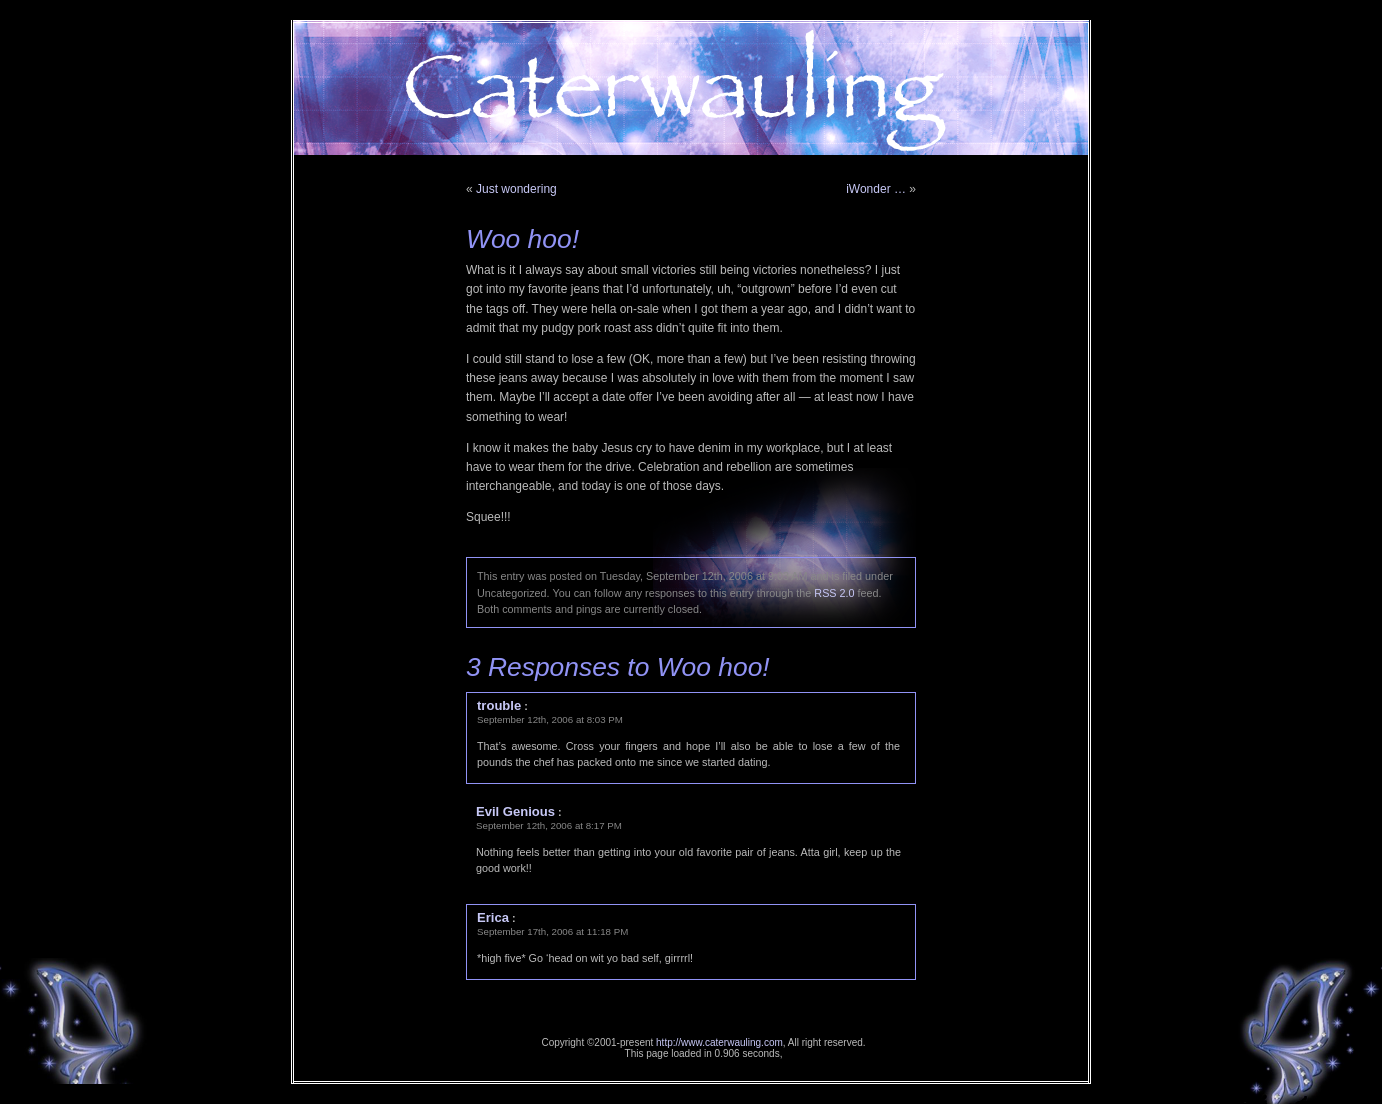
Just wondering (516, 189)
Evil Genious (515, 811)
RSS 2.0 (834, 593)
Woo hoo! (522, 239)
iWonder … (876, 189)
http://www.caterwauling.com (719, 1042)
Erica (493, 917)
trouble (499, 705)
